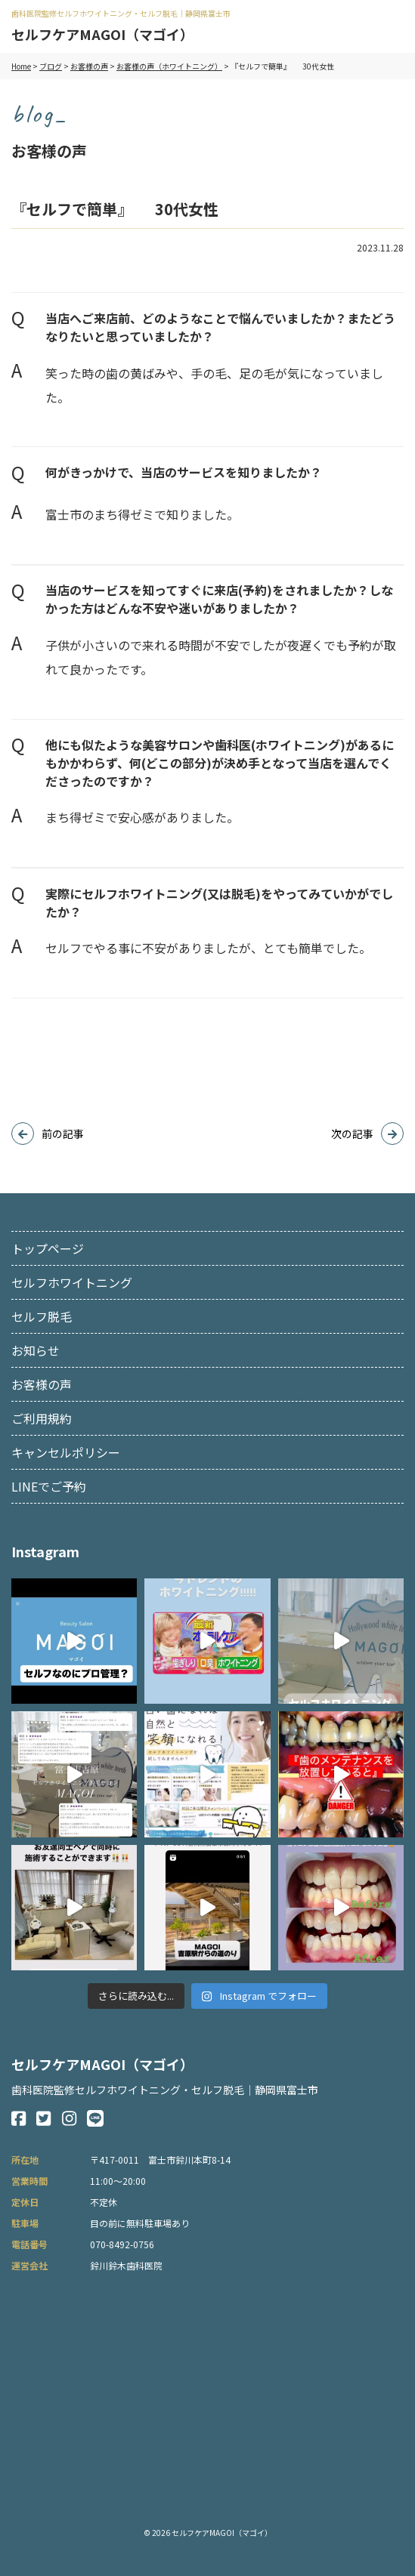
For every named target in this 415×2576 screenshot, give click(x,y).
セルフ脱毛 (41, 1316)
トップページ (47, 1248)
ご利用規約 (41, 1418)
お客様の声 (41, 1384)
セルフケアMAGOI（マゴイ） (102, 34)
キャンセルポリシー (65, 1452)
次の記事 (352, 1133)
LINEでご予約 (48, 1486)
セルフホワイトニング (71, 1282)
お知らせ (35, 1350)
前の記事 (63, 1133)
